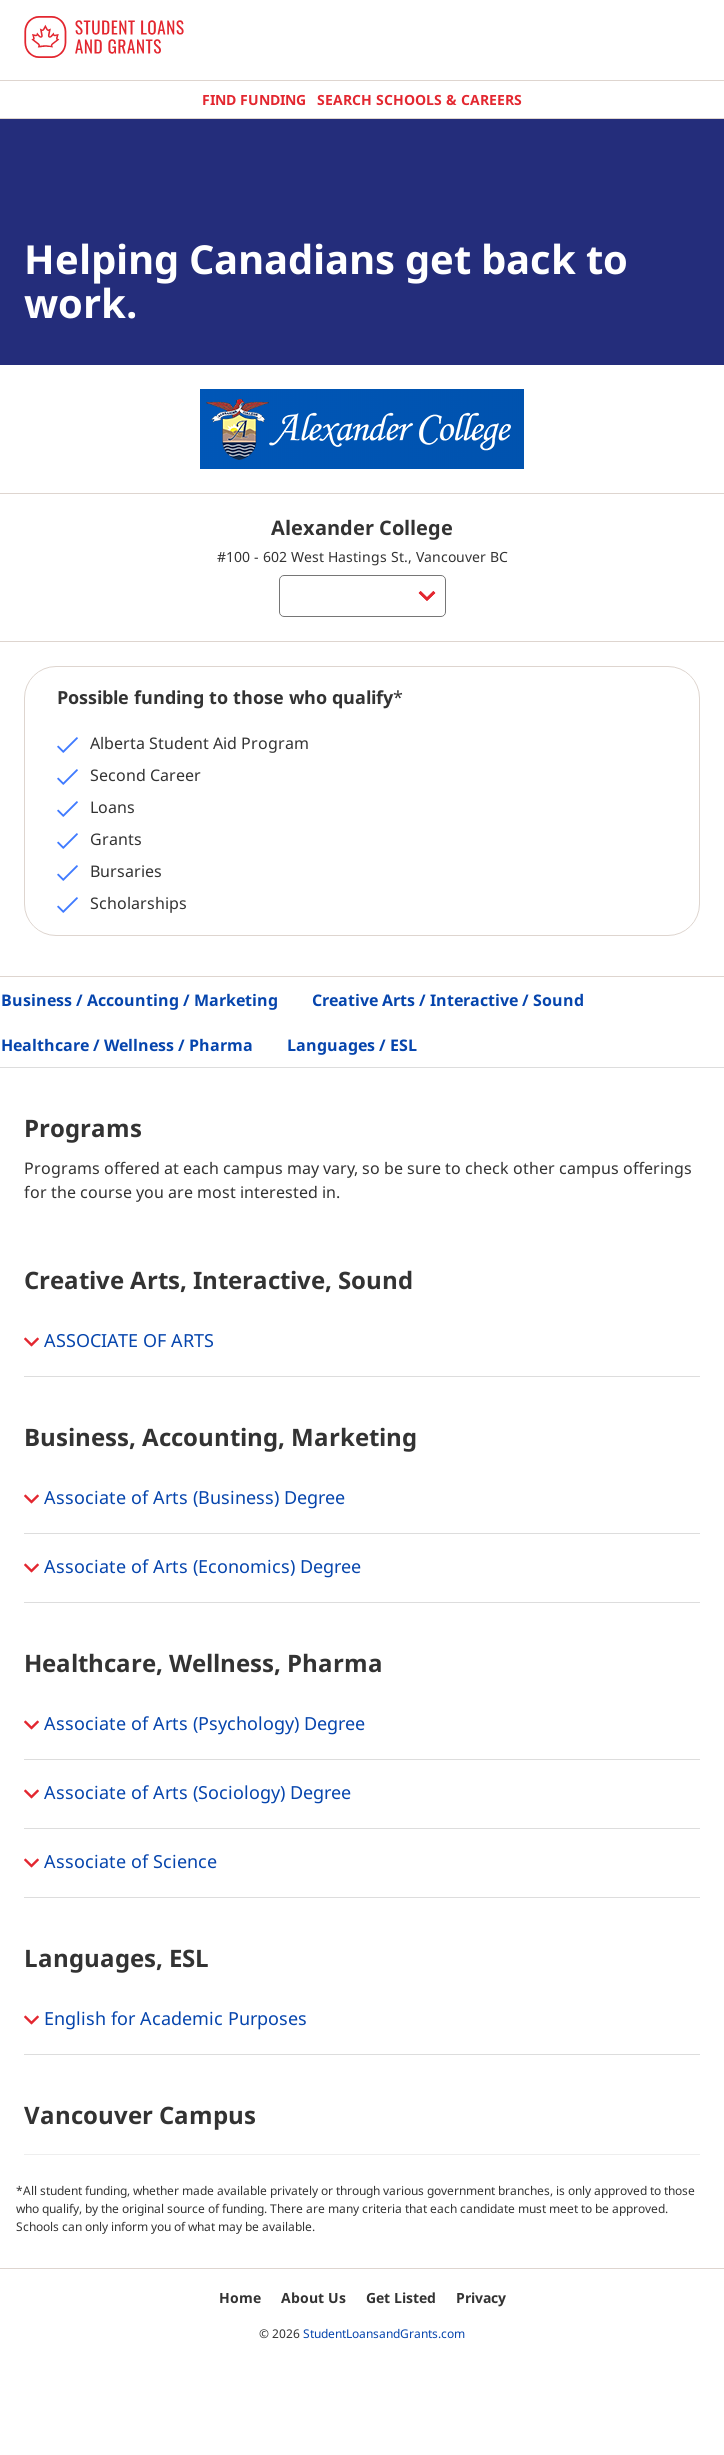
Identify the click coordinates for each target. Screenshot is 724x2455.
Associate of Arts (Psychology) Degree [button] (194, 1725)
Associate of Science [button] (120, 1863)
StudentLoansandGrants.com (384, 2333)
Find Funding (254, 99)
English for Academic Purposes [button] (165, 2020)
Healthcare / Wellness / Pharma (127, 1045)
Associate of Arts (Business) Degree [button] (184, 1499)
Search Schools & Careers (419, 99)
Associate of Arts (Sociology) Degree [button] (187, 1794)
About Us (313, 2297)
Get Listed (401, 2297)
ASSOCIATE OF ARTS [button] (119, 1342)
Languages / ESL (352, 1045)
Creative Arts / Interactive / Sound (448, 1000)
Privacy (481, 2297)
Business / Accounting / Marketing (139, 1000)
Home (240, 2297)
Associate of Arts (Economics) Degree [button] (192, 1568)
